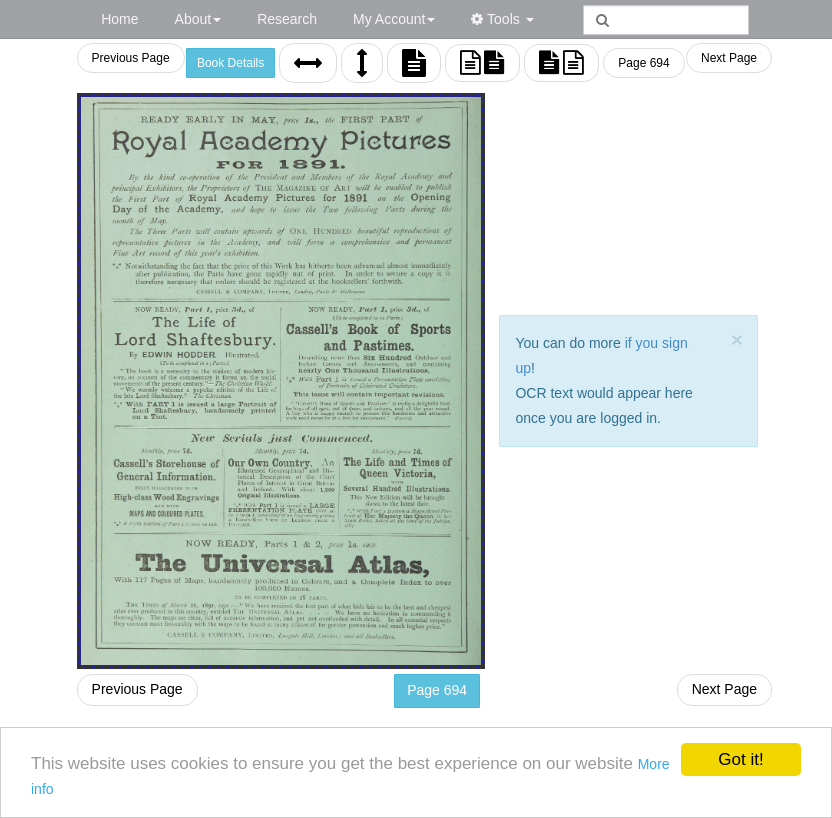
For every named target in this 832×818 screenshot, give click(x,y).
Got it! (740, 759)
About (198, 19)
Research (287, 19)
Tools (502, 19)
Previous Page (132, 58)
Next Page (729, 58)
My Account (394, 19)
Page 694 (644, 63)
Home (119, 19)
